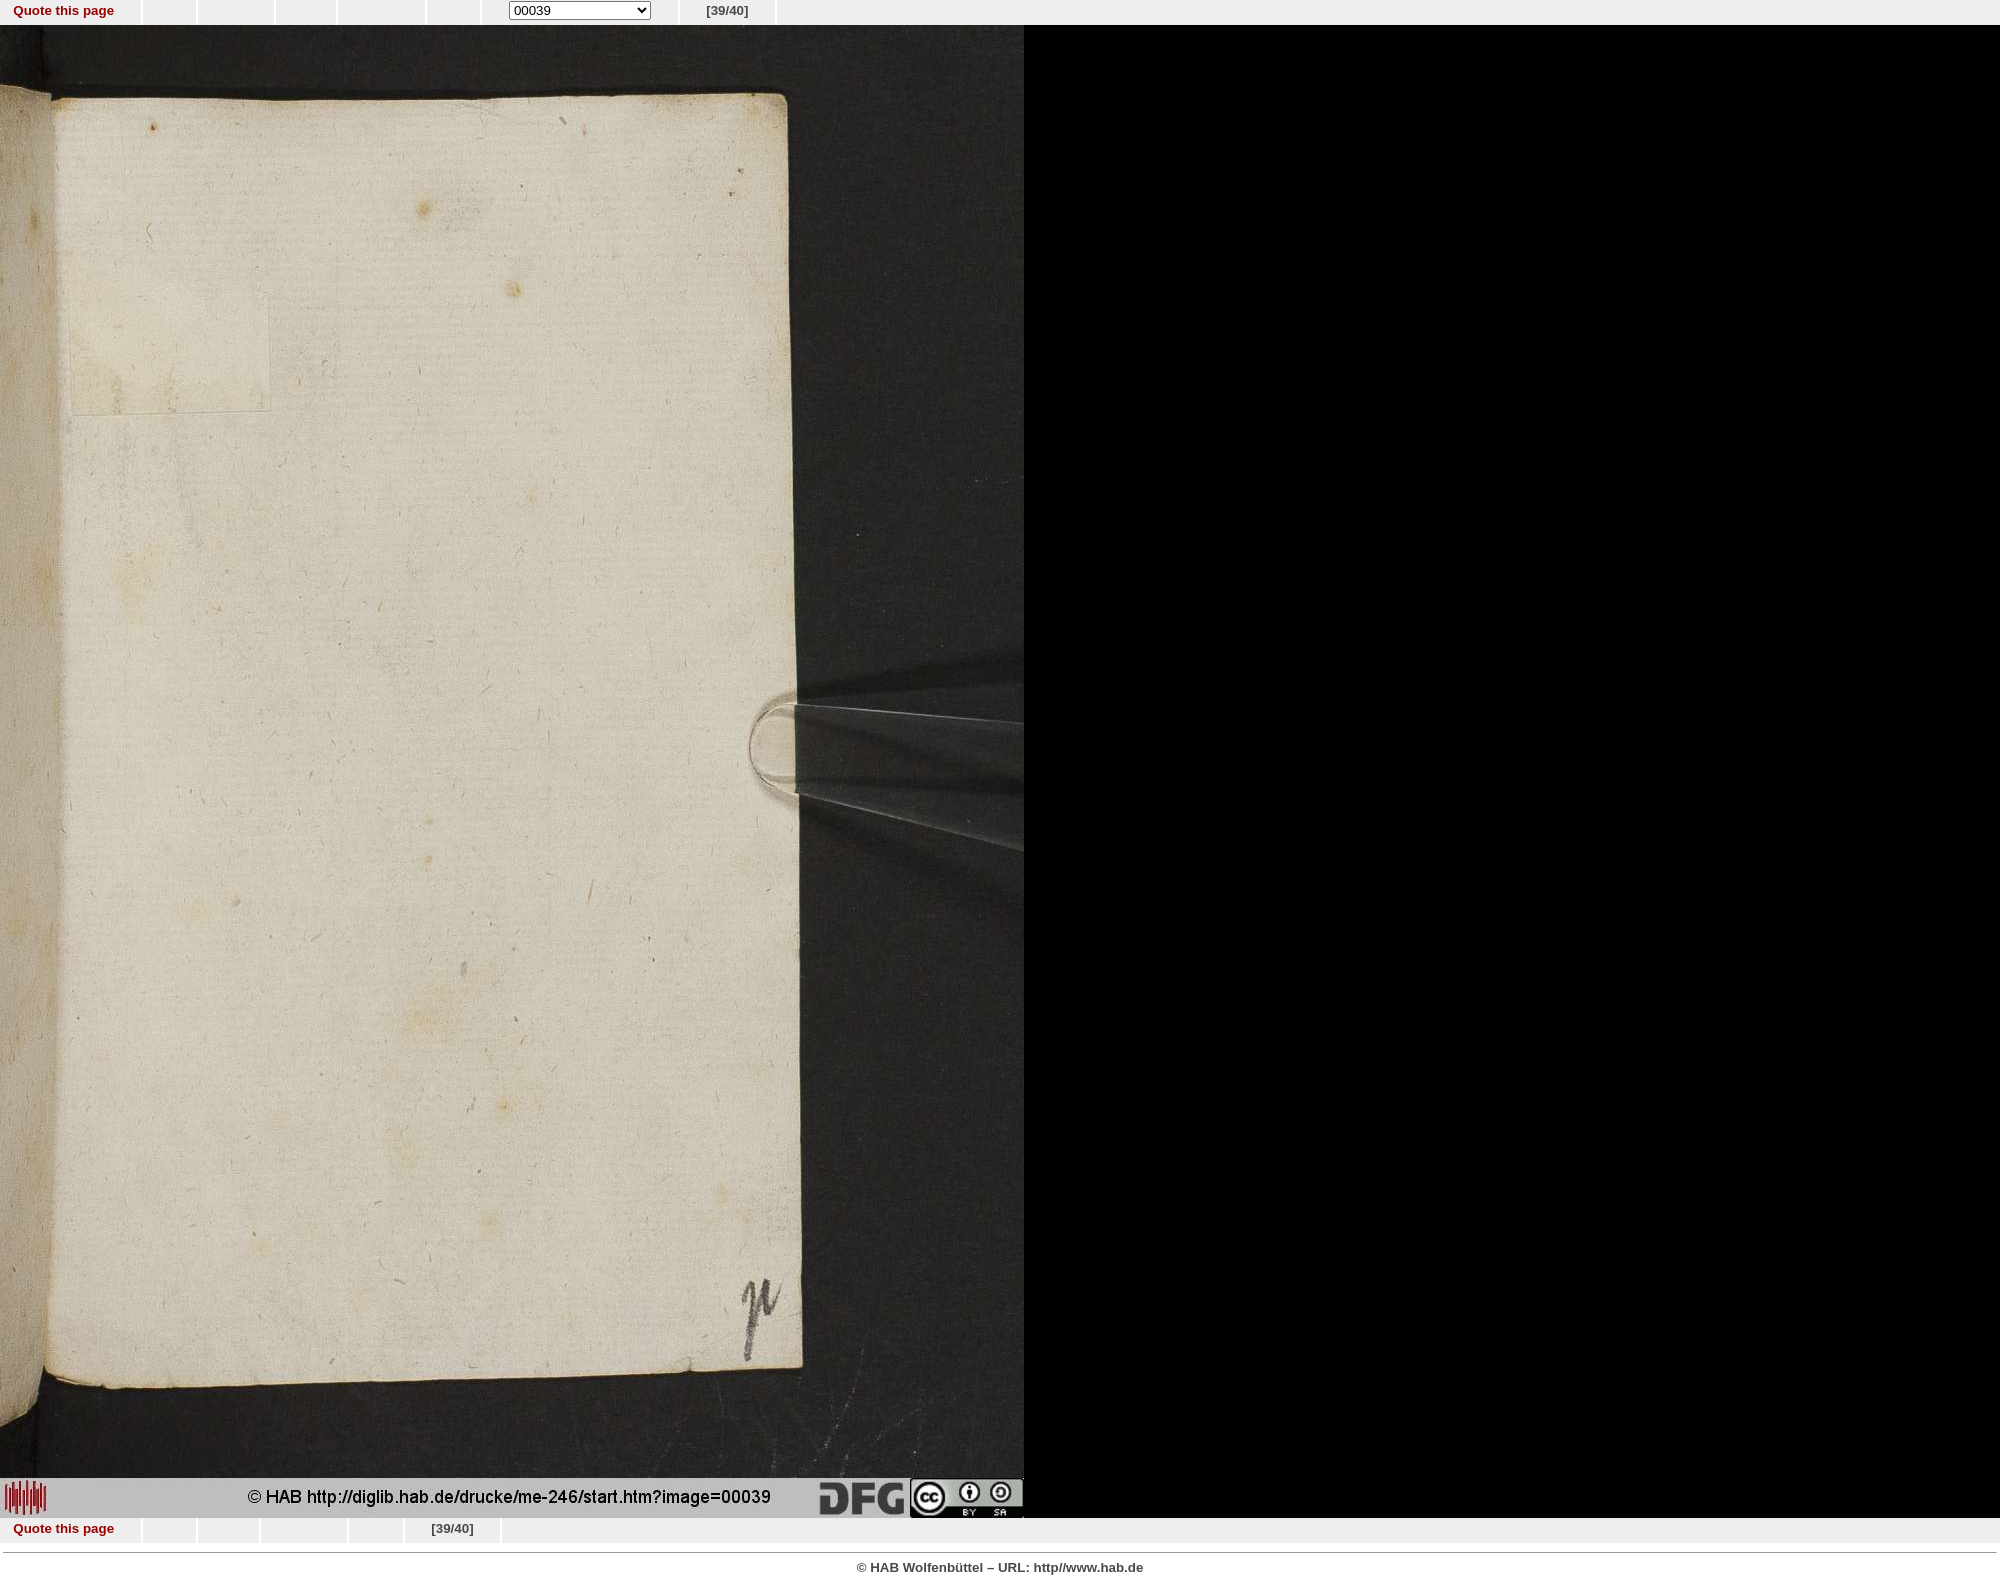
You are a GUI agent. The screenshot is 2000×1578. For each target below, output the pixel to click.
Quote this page (63, 10)
